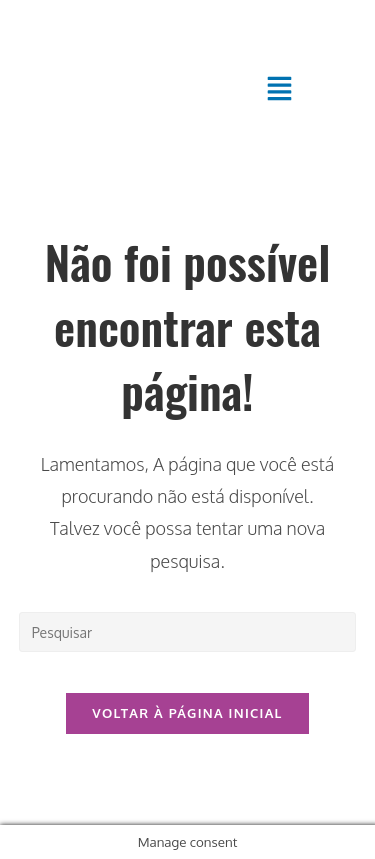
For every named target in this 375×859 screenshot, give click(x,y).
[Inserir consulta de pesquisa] (188, 632)
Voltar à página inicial (187, 713)
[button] (280, 89)
